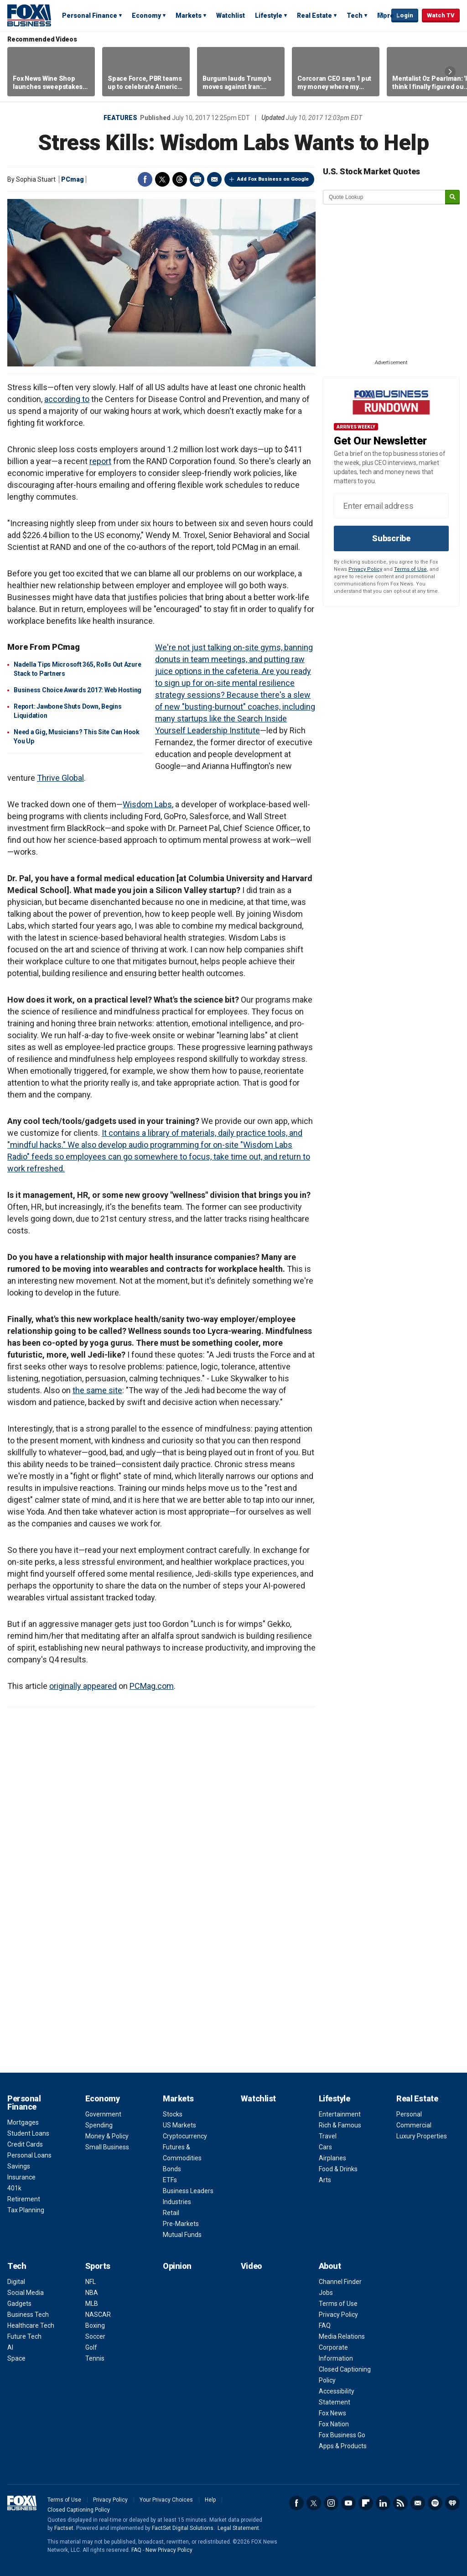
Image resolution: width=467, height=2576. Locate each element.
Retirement (23, 2199)
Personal (409, 2114)
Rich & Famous (340, 2125)
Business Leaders (188, 2191)
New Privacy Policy (168, 2550)
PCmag (72, 179)
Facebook (145, 179)
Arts (325, 2180)
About (330, 2266)
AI (10, 2347)
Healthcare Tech (30, 2325)
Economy (146, 15)
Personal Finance (89, 15)
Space (16, 2358)
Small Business (107, 2147)
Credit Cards (25, 2144)
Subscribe (391, 538)
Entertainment (340, 2114)
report (100, 461)
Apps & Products (343, 2446)
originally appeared (83, 1686)
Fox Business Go (342, 2435)
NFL (90, 2281)
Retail (171, 2212)
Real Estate (314, 15)
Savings (18, 2166)
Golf (91, 2347)
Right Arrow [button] (450, 71)
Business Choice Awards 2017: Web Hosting (77, 690)
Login (404, 15)
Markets (189, 15)
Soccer (95, 2336)
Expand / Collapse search (382, 16)
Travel (328, 2136)
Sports (97, 2266)
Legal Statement (238, 2528)
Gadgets (19, 2303)
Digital (16, 2281)
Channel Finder (340, 2281)
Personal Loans (29, 2155)
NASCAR (98, 2314)
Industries (177, 2201)
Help (210, 2500)
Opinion (177, 2266)
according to (66, 399)
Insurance (21, 2177)
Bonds (172, 2169)
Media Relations (342, 2336)
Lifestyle (268, 15)
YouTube (348, 2503)
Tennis (94, 2358)
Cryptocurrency (185, 2136)
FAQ (325, 2325)
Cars (325, 2147)
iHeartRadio (452, 2503)
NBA (91, 2292)
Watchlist (230, 15)
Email (214, 179)
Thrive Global (60, 778)
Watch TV (441, 15)
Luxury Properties (421, 2136)
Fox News (332, 2413)
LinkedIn (383, 2503)
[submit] (452, 197)
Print (197, 179)
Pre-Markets (181, 2223)
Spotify (435, 2503)
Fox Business (29, 15)
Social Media (25, 2292)
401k (14, 2188)
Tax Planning (25, 2210)
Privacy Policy (365, 569)
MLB (91, 2303)
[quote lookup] (384, 197)
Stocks (172, 2114)
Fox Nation (334, 2424)
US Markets (179, 2125)
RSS (400, 2503)
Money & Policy (107, 2136)
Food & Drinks (338, 2169)
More (385, 15)
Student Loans (28, 2133)
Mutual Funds (182, 2234)
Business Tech (28, 2314)
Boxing (95, 2325)
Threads (179, 179)
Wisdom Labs (147, 804)
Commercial (413, 2125)
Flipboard (365, 2503)
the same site (97, 1390)
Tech (355, 15)
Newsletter (417, 2503)
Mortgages (23, 2122)
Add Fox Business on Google (273, 179)
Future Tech (24, 2336)
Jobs (326, 2292)
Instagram (331, 2503)
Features (120, 117)
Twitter (162, 179)
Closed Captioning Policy (78, 2510)
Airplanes (332, 2158)
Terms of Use (410, 569)
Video (251, 2266)
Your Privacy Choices (166, 2500)
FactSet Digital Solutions (182, 2528)
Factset (63, 2528)
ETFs (170, 2180)
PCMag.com (152, 1686)
